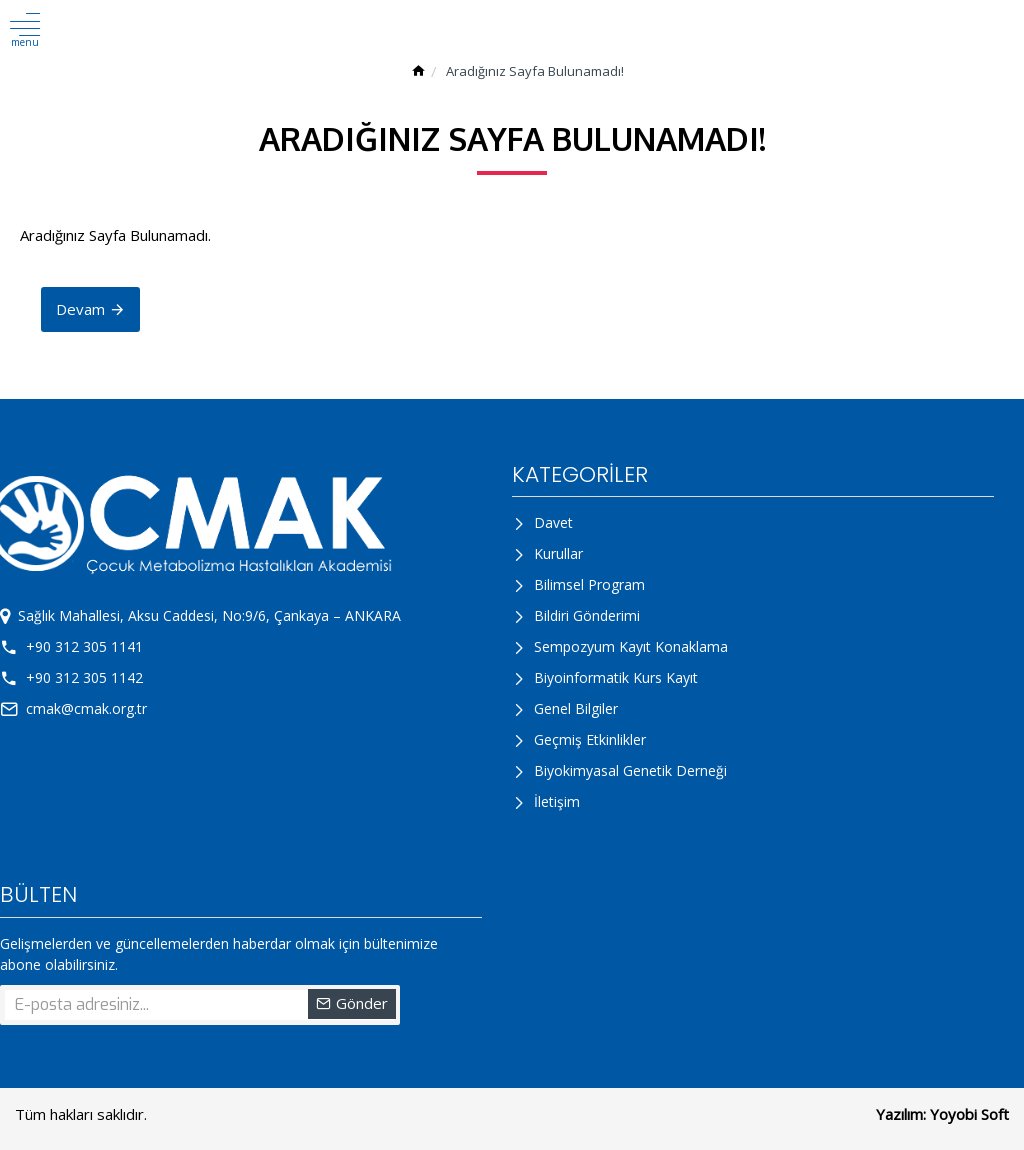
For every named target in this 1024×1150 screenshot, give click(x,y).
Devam (80, 309)
